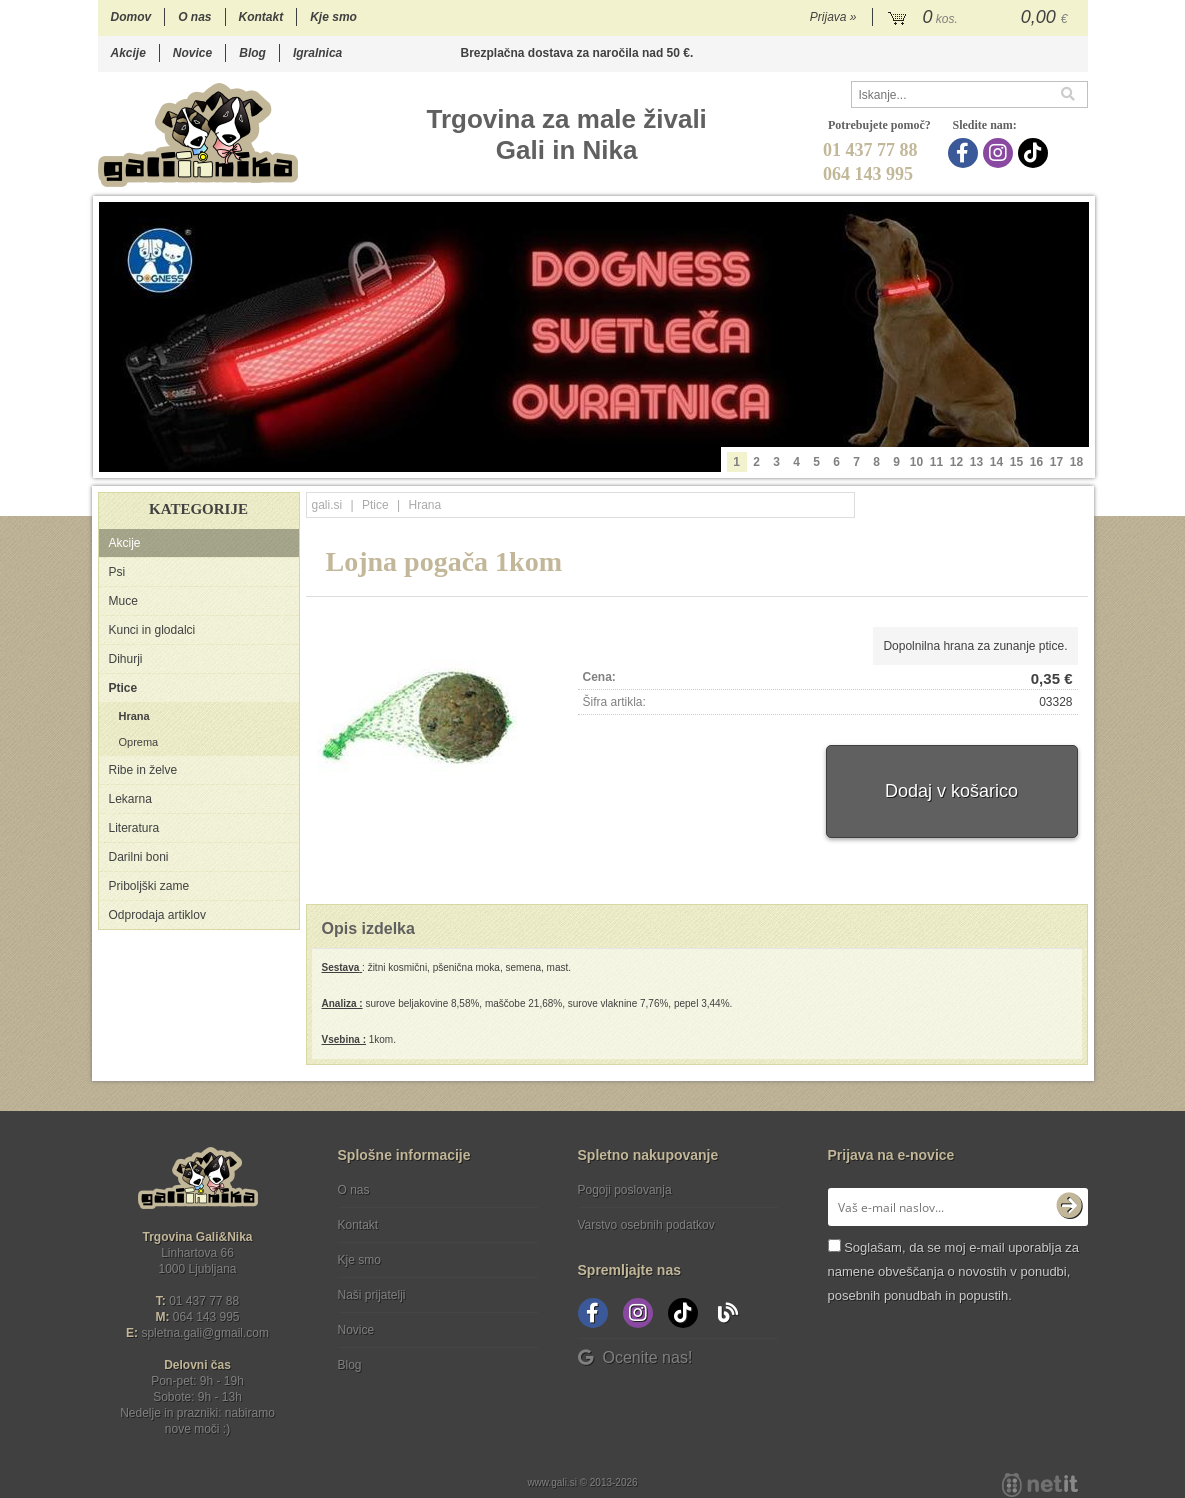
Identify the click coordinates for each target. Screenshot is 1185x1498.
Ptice (123, 688)
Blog (252, 53)
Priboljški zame (149, 886)
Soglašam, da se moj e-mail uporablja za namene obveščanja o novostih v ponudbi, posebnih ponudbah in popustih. (953, 1271)
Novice (192, 53)
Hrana (134, 716)
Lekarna (130, 799)
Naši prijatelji (372, 1295)
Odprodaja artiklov (157, 915)
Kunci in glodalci (152, 630)
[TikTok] (1035, 153)
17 (1056, 462)
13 (976, 462)
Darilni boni (139, 857)
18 (1076, 462)
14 (996, 462)
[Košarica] (980, 18)
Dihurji (126, 659)
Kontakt (261, 17)
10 (916, 462)
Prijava (833, 17)
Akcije (128, 53)
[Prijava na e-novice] (1069, 1207)
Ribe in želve (143, 770)
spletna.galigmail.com (205, 1333)
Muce (123, 601)
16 (1036, 462)
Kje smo (333, 17)
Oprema (139, 742)
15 (1016, 462)
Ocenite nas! (635, 1357)
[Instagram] (1000, 153)
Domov (131, 17)
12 (956, 462)
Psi (117, 572)
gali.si (327, 505)
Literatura (134, 828)
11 (936, 462)
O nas (194, 17)
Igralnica (317, 53)
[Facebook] (965, 153)
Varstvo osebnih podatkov (646, 1225)
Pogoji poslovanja (625, 1190)
